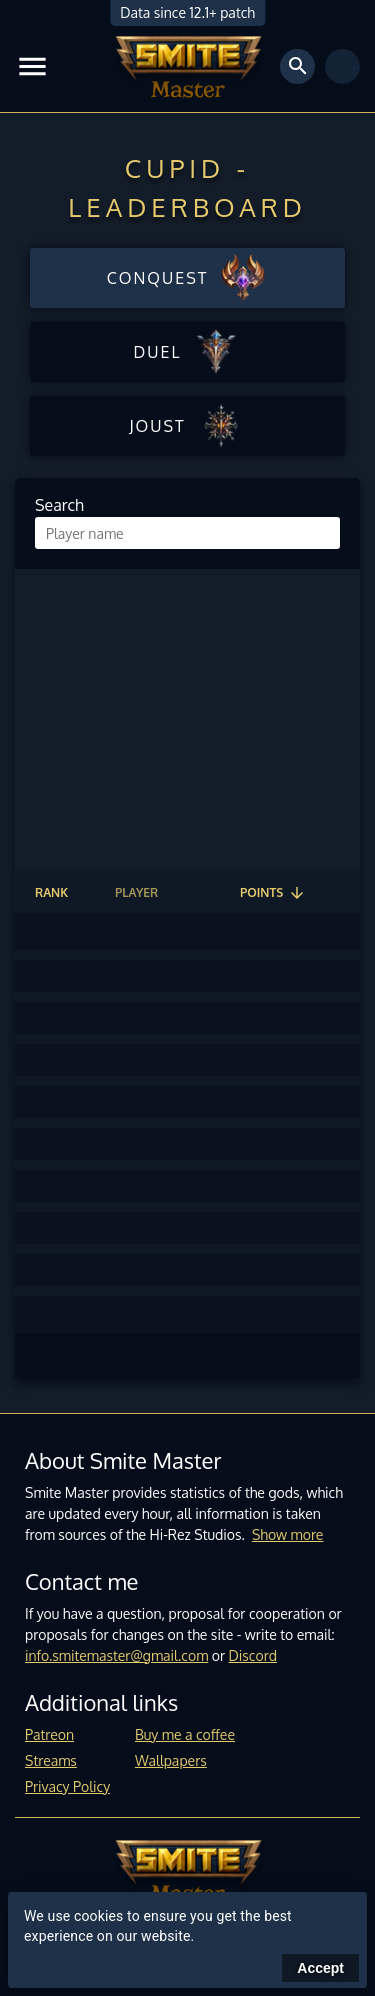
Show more (288, 1534)
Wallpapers (171, 1760)
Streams (51, 1760)
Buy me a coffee (185, 1734)
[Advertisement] (187, 719)
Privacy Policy (67, 1786)
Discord (253, 1655)
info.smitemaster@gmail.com (116, 1655)
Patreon (49, 1734)
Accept (320, 1968)
